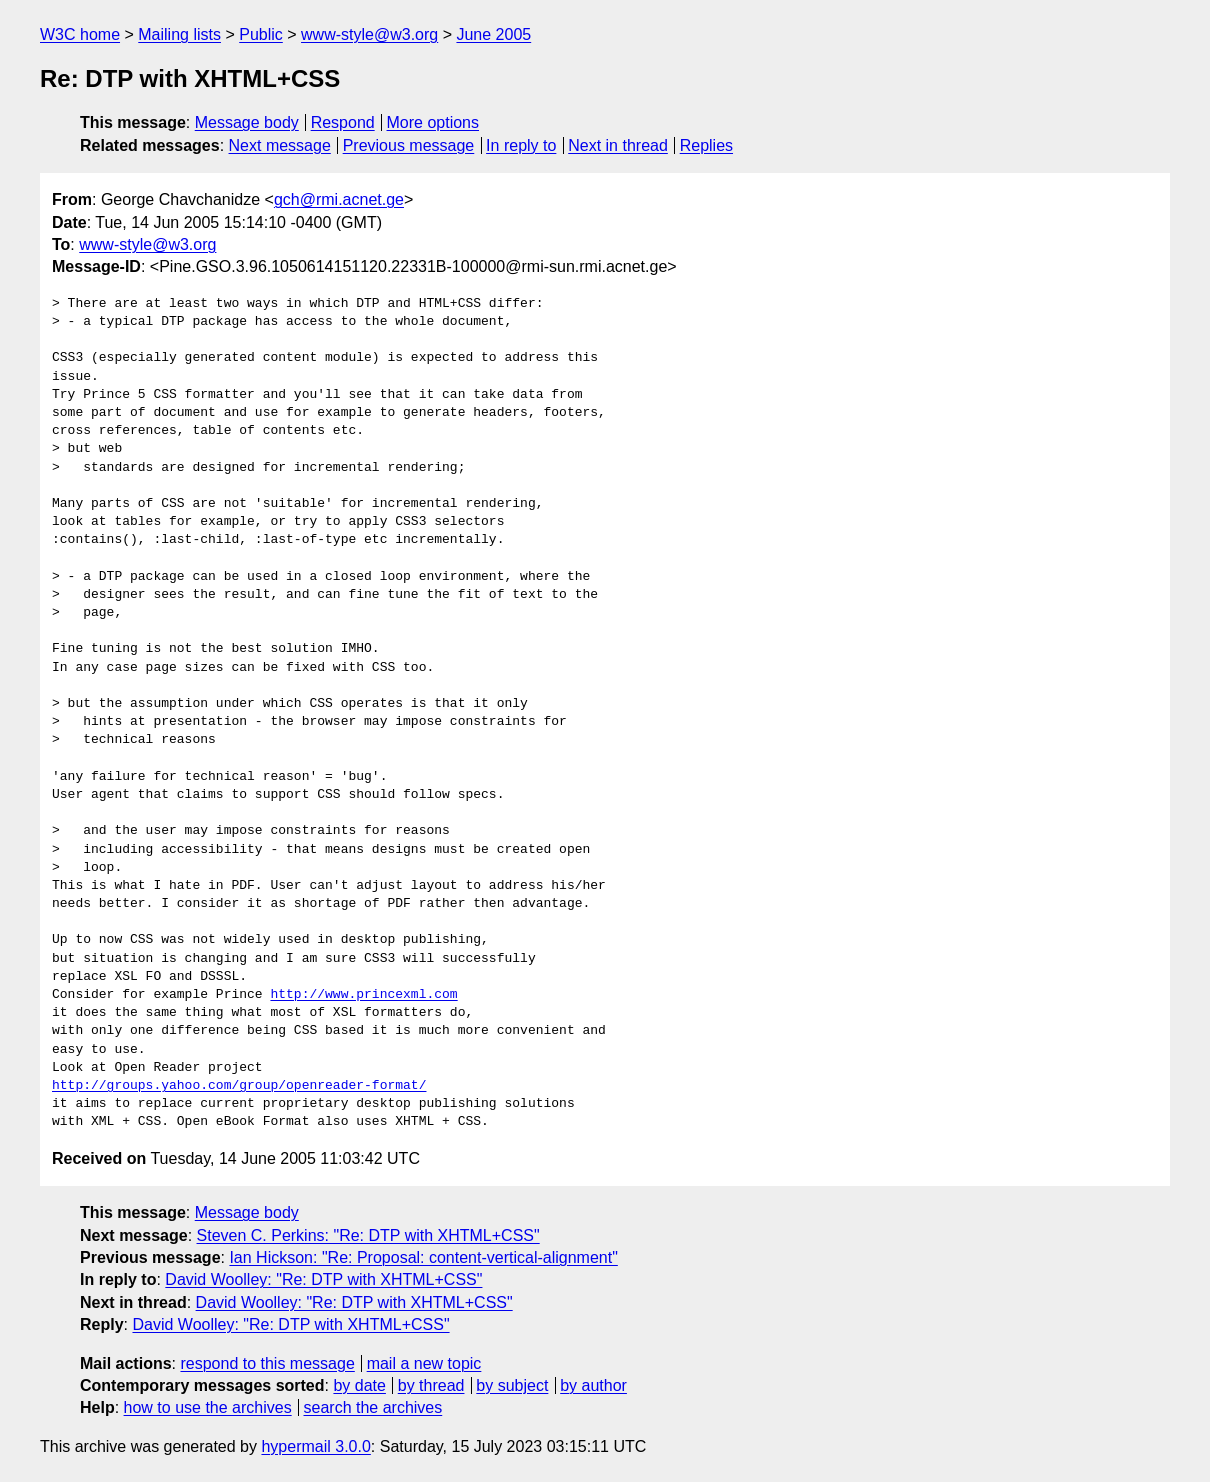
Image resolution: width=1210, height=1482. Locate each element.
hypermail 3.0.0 (315, 1446)
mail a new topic (424, 1363)
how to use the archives (208, 1407)
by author (593, 1385)
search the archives (373, 1407)
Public (261, 34)
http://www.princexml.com (363, 995)
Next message (280, 145)
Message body (247, 122)
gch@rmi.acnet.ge (339, 199)
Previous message (409, 145)
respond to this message (267, 1363)
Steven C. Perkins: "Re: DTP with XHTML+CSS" (368, 1235)
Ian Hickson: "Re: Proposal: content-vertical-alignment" (423, 1257)
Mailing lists (179, 34)
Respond (343, 122)
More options (433, 122)
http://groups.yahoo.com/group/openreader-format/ (239, 1086)
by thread (431, 1385)
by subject (512, 1385)
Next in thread (618, 145)
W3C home (80, 34)
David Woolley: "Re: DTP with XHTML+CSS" (323, 1279)
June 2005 (493, 34)
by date (359, 1385)
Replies (706, 145)
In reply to (521, 145)
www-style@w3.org (369, 34)
